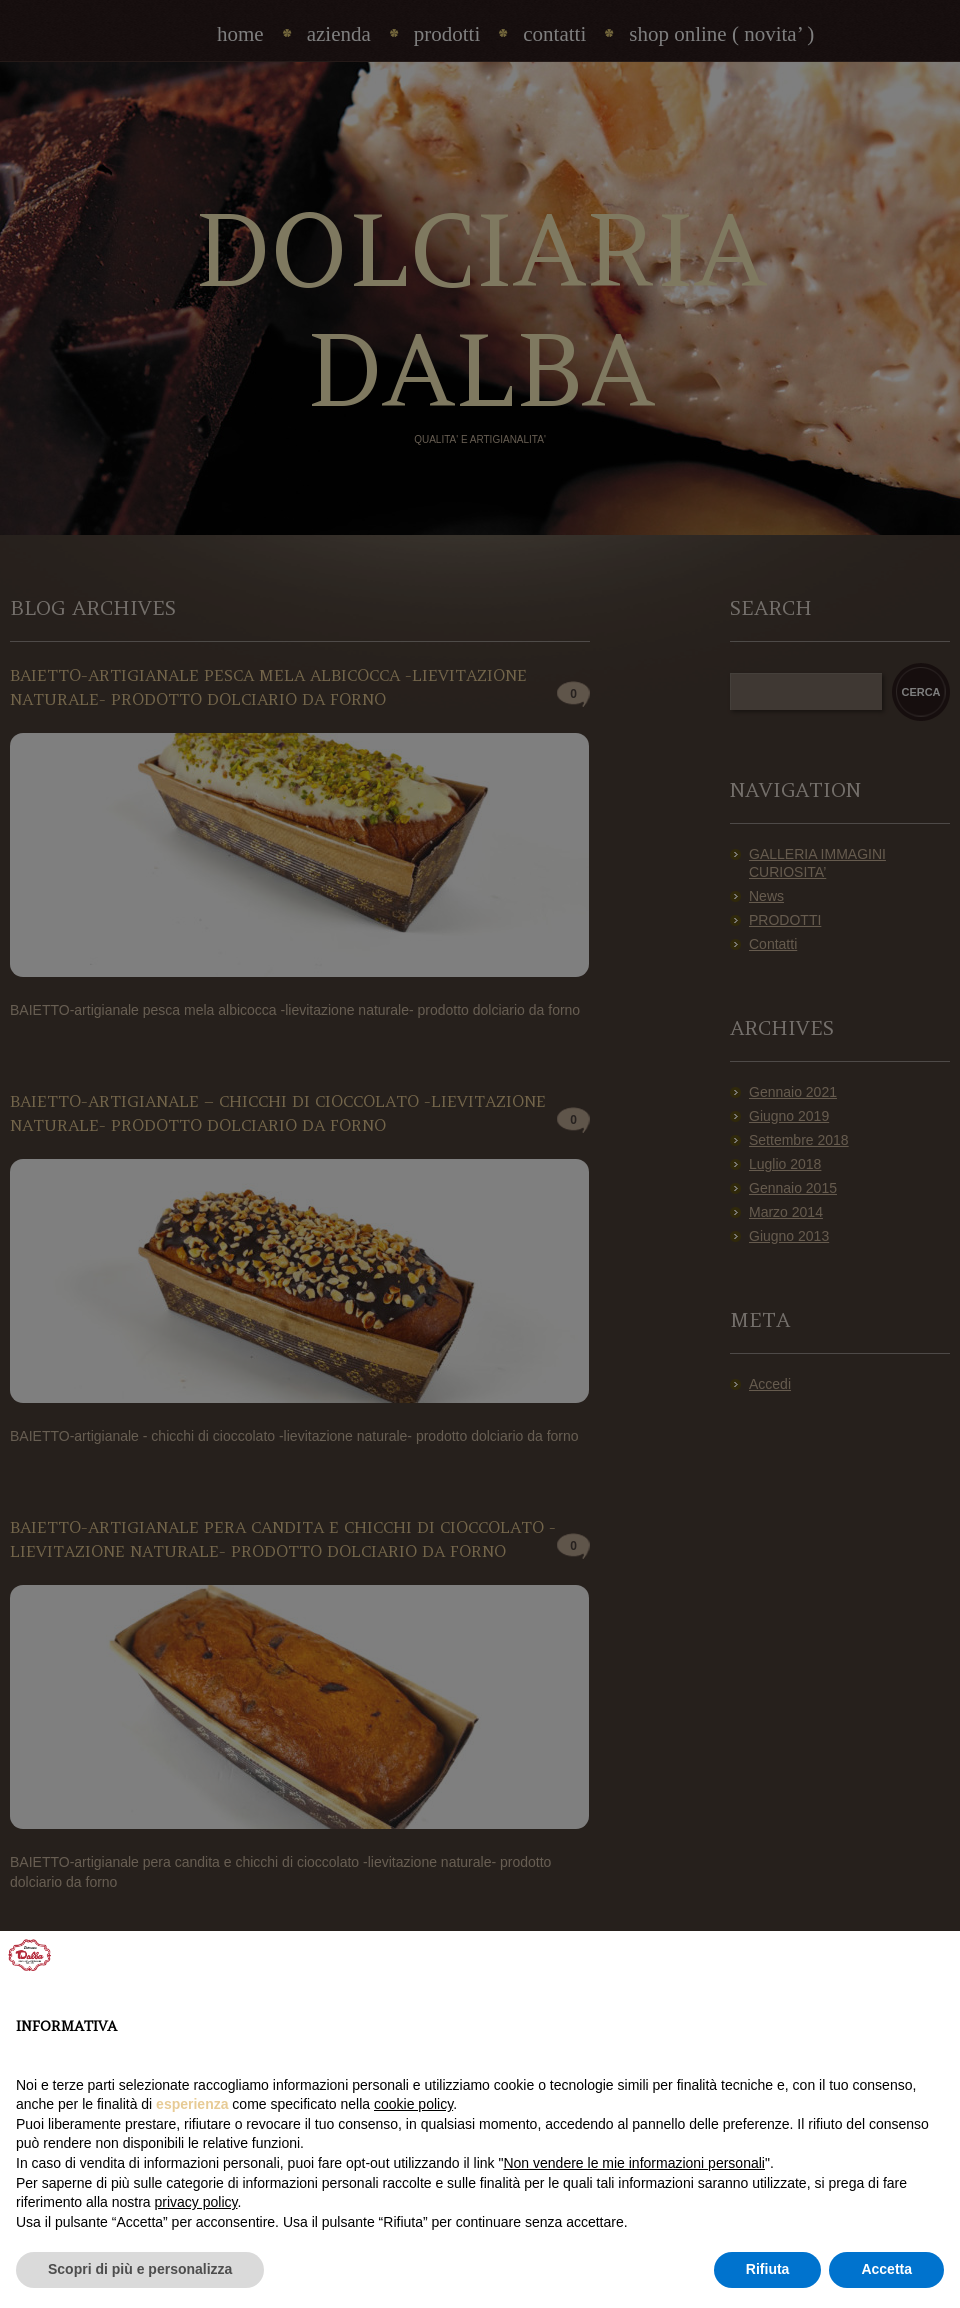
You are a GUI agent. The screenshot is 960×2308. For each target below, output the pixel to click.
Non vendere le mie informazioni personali (633, 2163)
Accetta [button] (886, 2269)
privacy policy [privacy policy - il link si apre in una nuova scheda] (196, 2202)
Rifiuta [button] (768, 2269)
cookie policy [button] (413, 2104)
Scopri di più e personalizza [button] (140, 2269)
